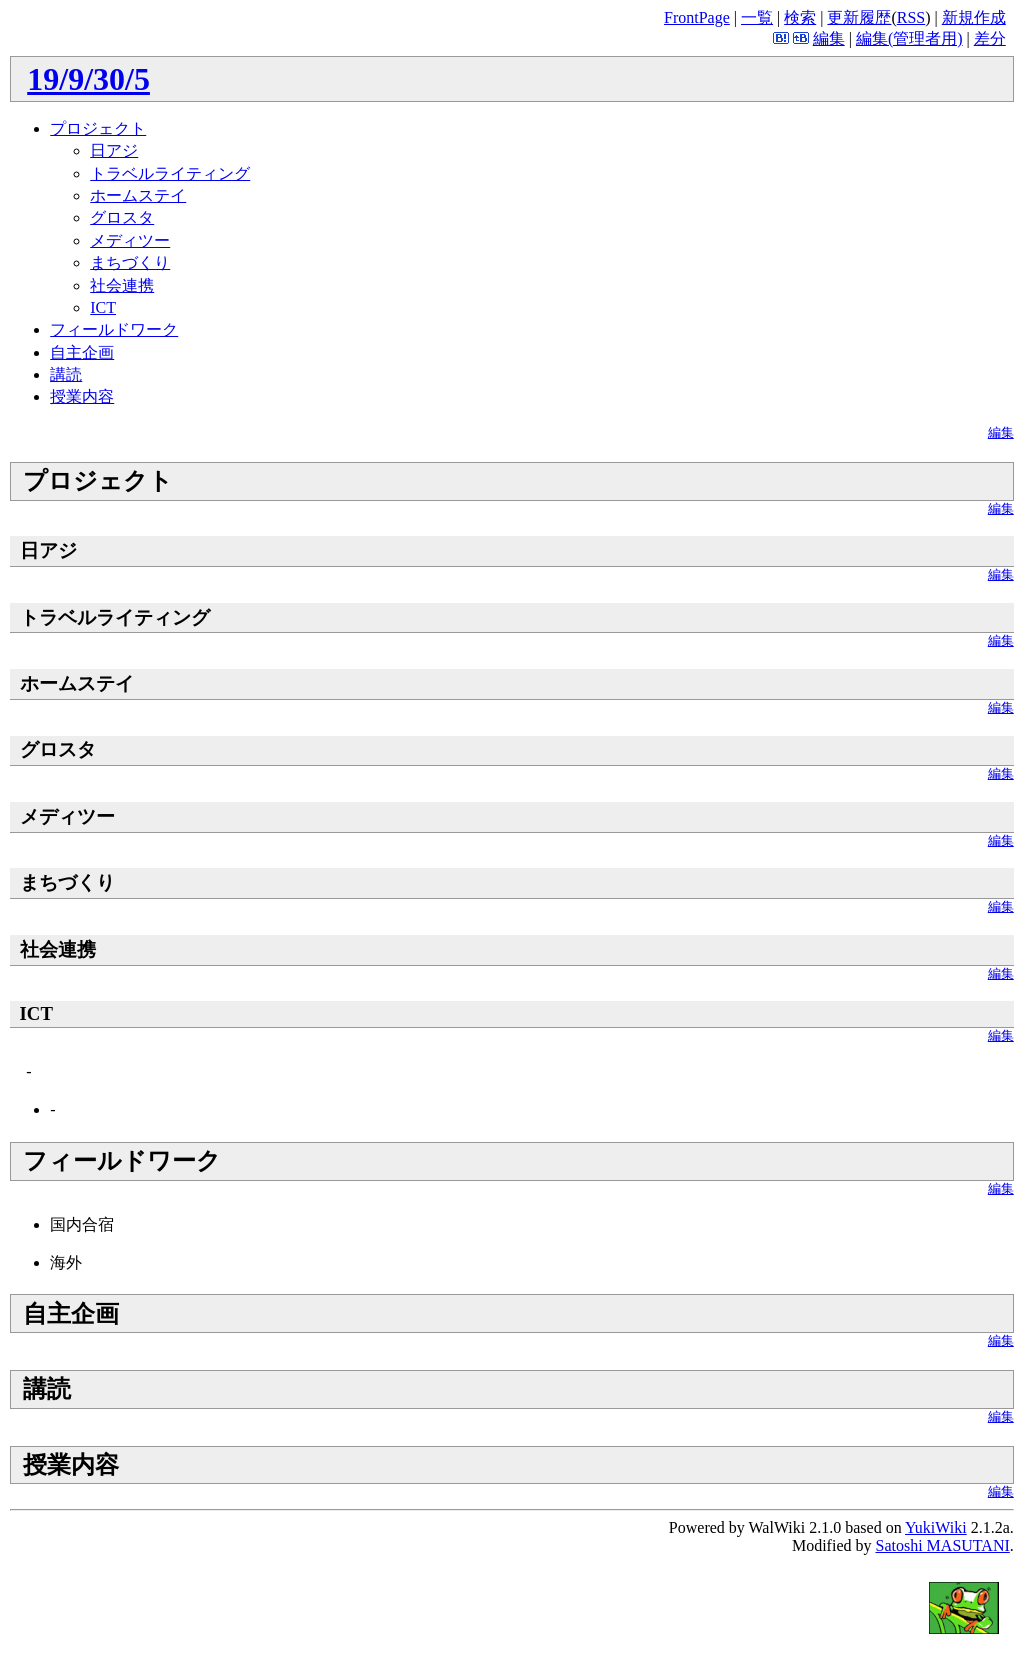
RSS (911, 17)
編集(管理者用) (909, 38)
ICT (103, 307)
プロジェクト (98, 128)
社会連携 (122, 285)
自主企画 (82, 352)
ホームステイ (138, 195)
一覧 (757, 17)
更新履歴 (859, 17)
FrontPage (697, 17)
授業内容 (82, 396)
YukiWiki (936, 1527)
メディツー (130, 240)
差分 (990, 38)
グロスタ (122, 217)
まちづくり (130, 262)
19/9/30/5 (88, 79)
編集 (829, 38)
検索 (800, 17)
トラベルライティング (170, 173)
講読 (66, 374)
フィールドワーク (114, 329)
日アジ (114, 150)
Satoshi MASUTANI (942, 1545)
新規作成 (974, 17)
